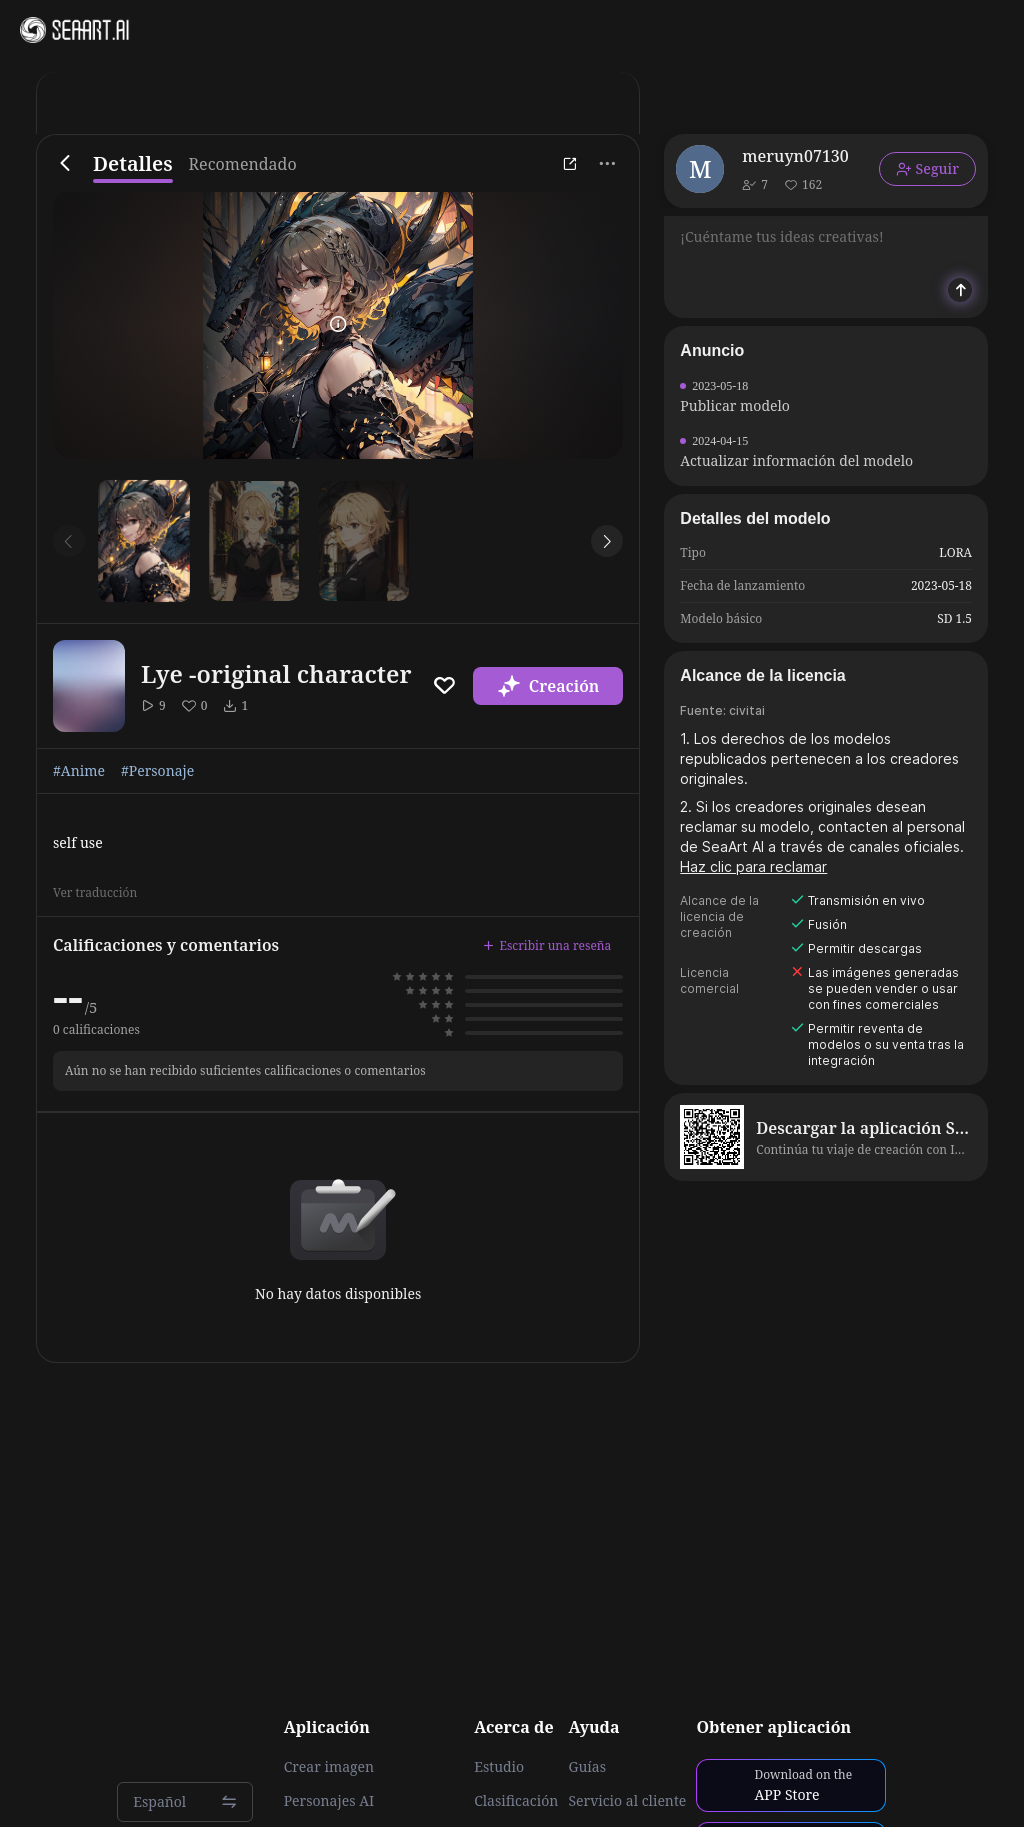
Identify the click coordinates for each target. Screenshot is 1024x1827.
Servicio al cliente (627, 1801)
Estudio (499, 1767)
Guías (587, 1767)
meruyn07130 (795, 156)
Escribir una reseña (547, 945)
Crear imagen (329, 1767)
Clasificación (516, 1801)
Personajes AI (329, 1801)
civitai (747, 710)
